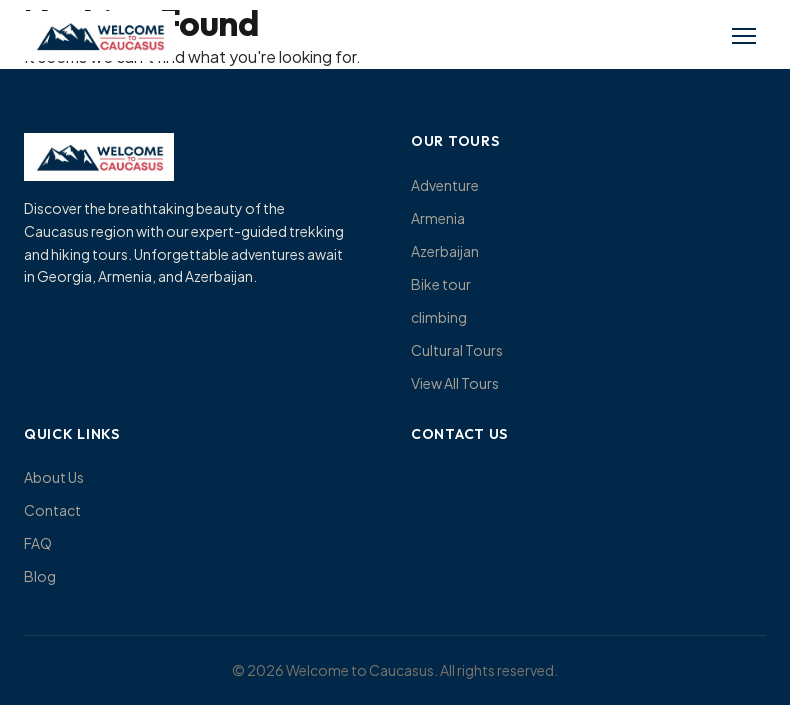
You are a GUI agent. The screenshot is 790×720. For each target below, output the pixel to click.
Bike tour (441, 284)
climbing (439, 317)
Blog (40, 576)
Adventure (445, 185)
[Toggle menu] (744, 36)
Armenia (438, 218)
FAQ (38, 543)
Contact (52, 510)
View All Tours (455, 383)
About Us (54, 477)
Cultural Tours (457, 350)
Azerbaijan (445, 251)
